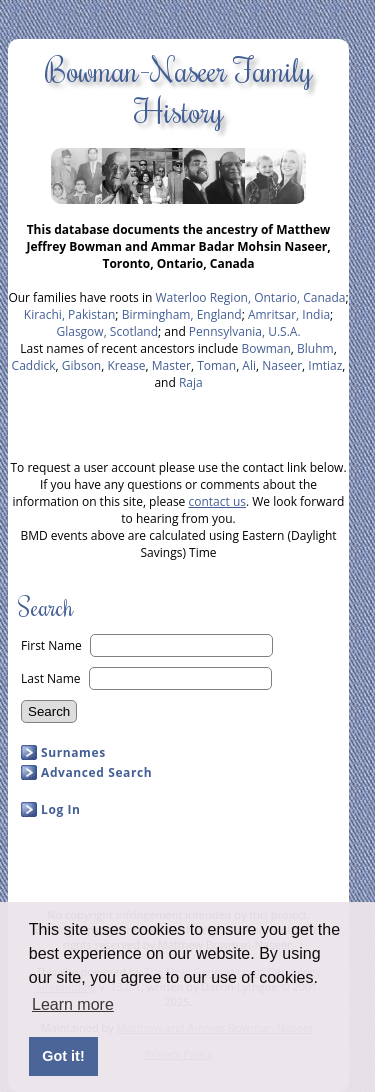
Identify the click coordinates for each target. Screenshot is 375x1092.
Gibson (81, 365)
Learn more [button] (73, 1004)
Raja (191, 382)
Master (171, 365)
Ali (249, 365)
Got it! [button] (63, 1056)
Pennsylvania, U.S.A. (245, 331)
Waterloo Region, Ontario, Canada (250, 297)
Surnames (73, 752)
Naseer (282, 365)
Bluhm (315, 348)
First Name (51, 645)
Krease (126, 365)
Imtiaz (325, 365)
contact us (217, 501)
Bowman (265, 348)
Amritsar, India (289, 314)
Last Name (51, 678)
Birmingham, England (182, 314)
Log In (61, 809)
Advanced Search (96, 772)
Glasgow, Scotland (107, 331)
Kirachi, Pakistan (70, 314)
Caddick (34, 365)
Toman (216, 365)
